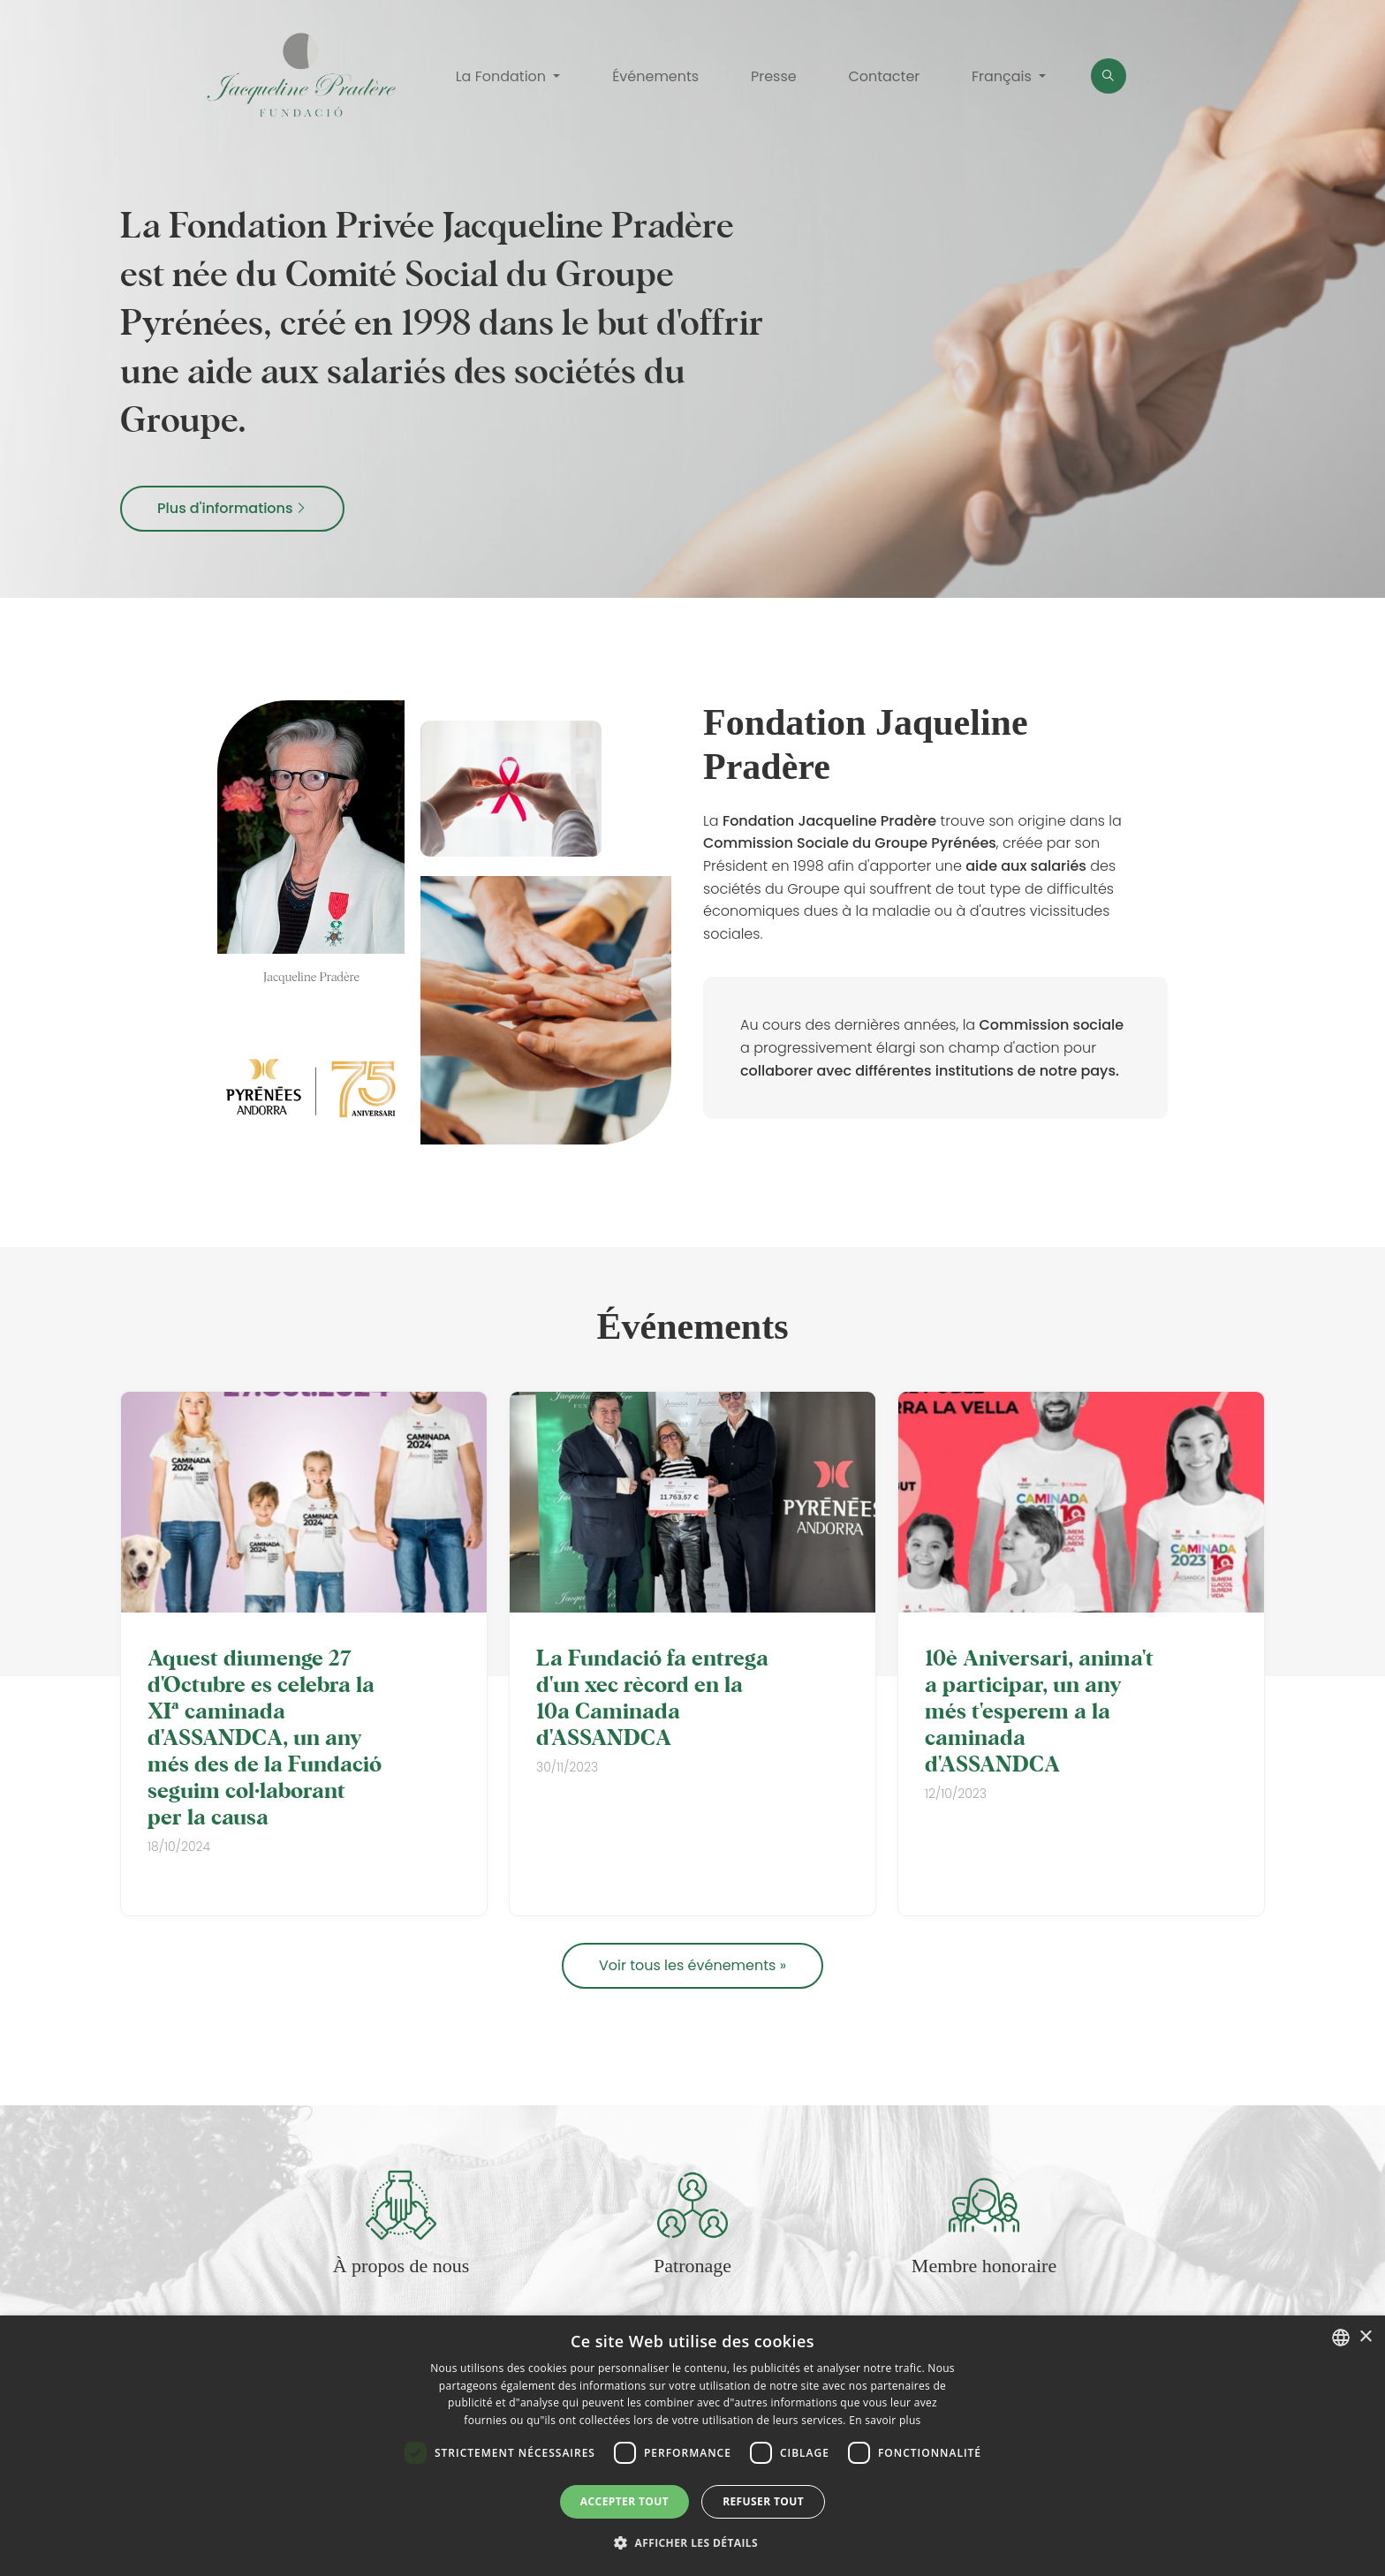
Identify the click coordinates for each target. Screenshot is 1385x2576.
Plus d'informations (232, 508)
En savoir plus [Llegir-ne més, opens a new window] (884, 2420)
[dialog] (692, 2445)
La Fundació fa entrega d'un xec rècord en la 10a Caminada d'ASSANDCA (652, 1696)
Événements (655, 76)
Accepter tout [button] (624, 2501)
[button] (692, 2543)
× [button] (1365, 2337)
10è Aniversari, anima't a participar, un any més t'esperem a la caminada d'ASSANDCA (1039, 1710)
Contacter (884, 76)
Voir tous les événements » (692, 1965)
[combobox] (1341, 2337)
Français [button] (1003, 76)
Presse (774, 76)
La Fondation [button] (503, 76)
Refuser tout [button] (763, 2501)
